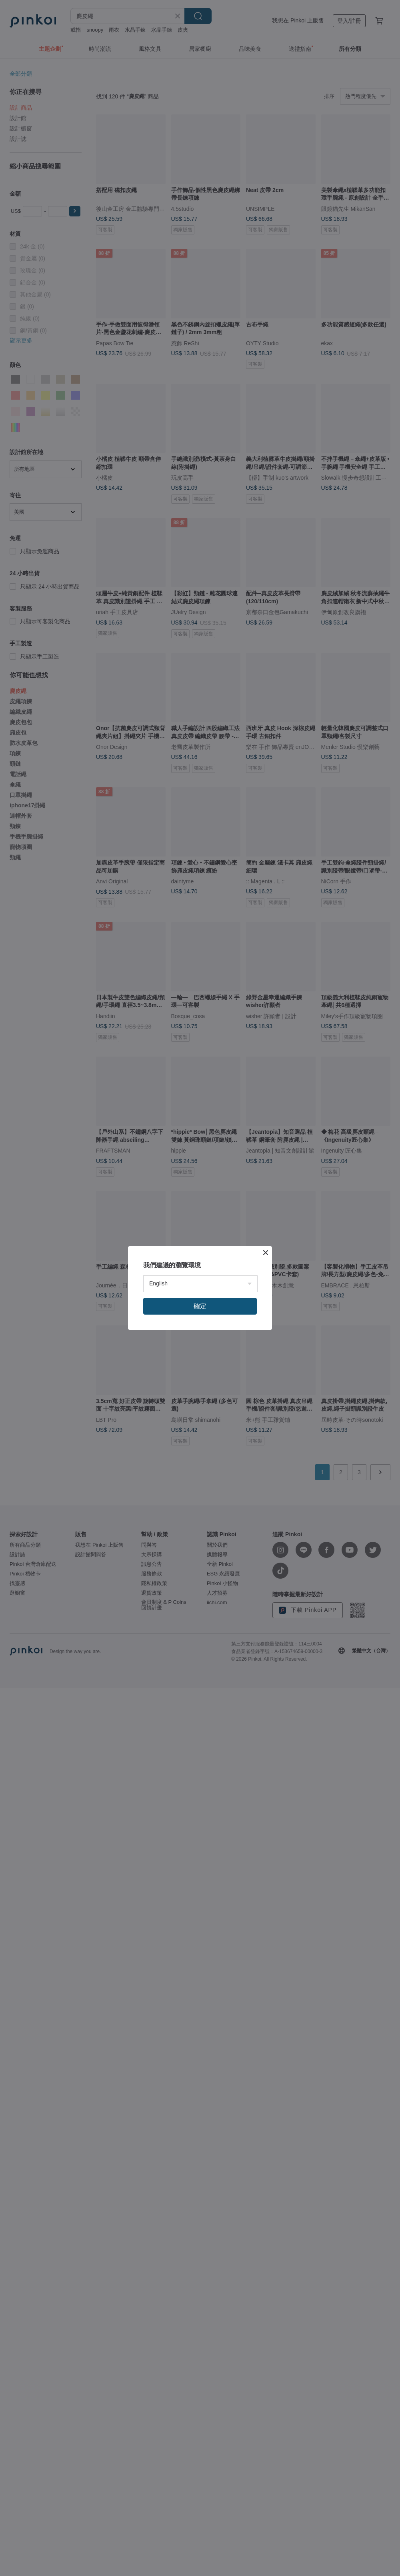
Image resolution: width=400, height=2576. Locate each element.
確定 (200, 1306)
